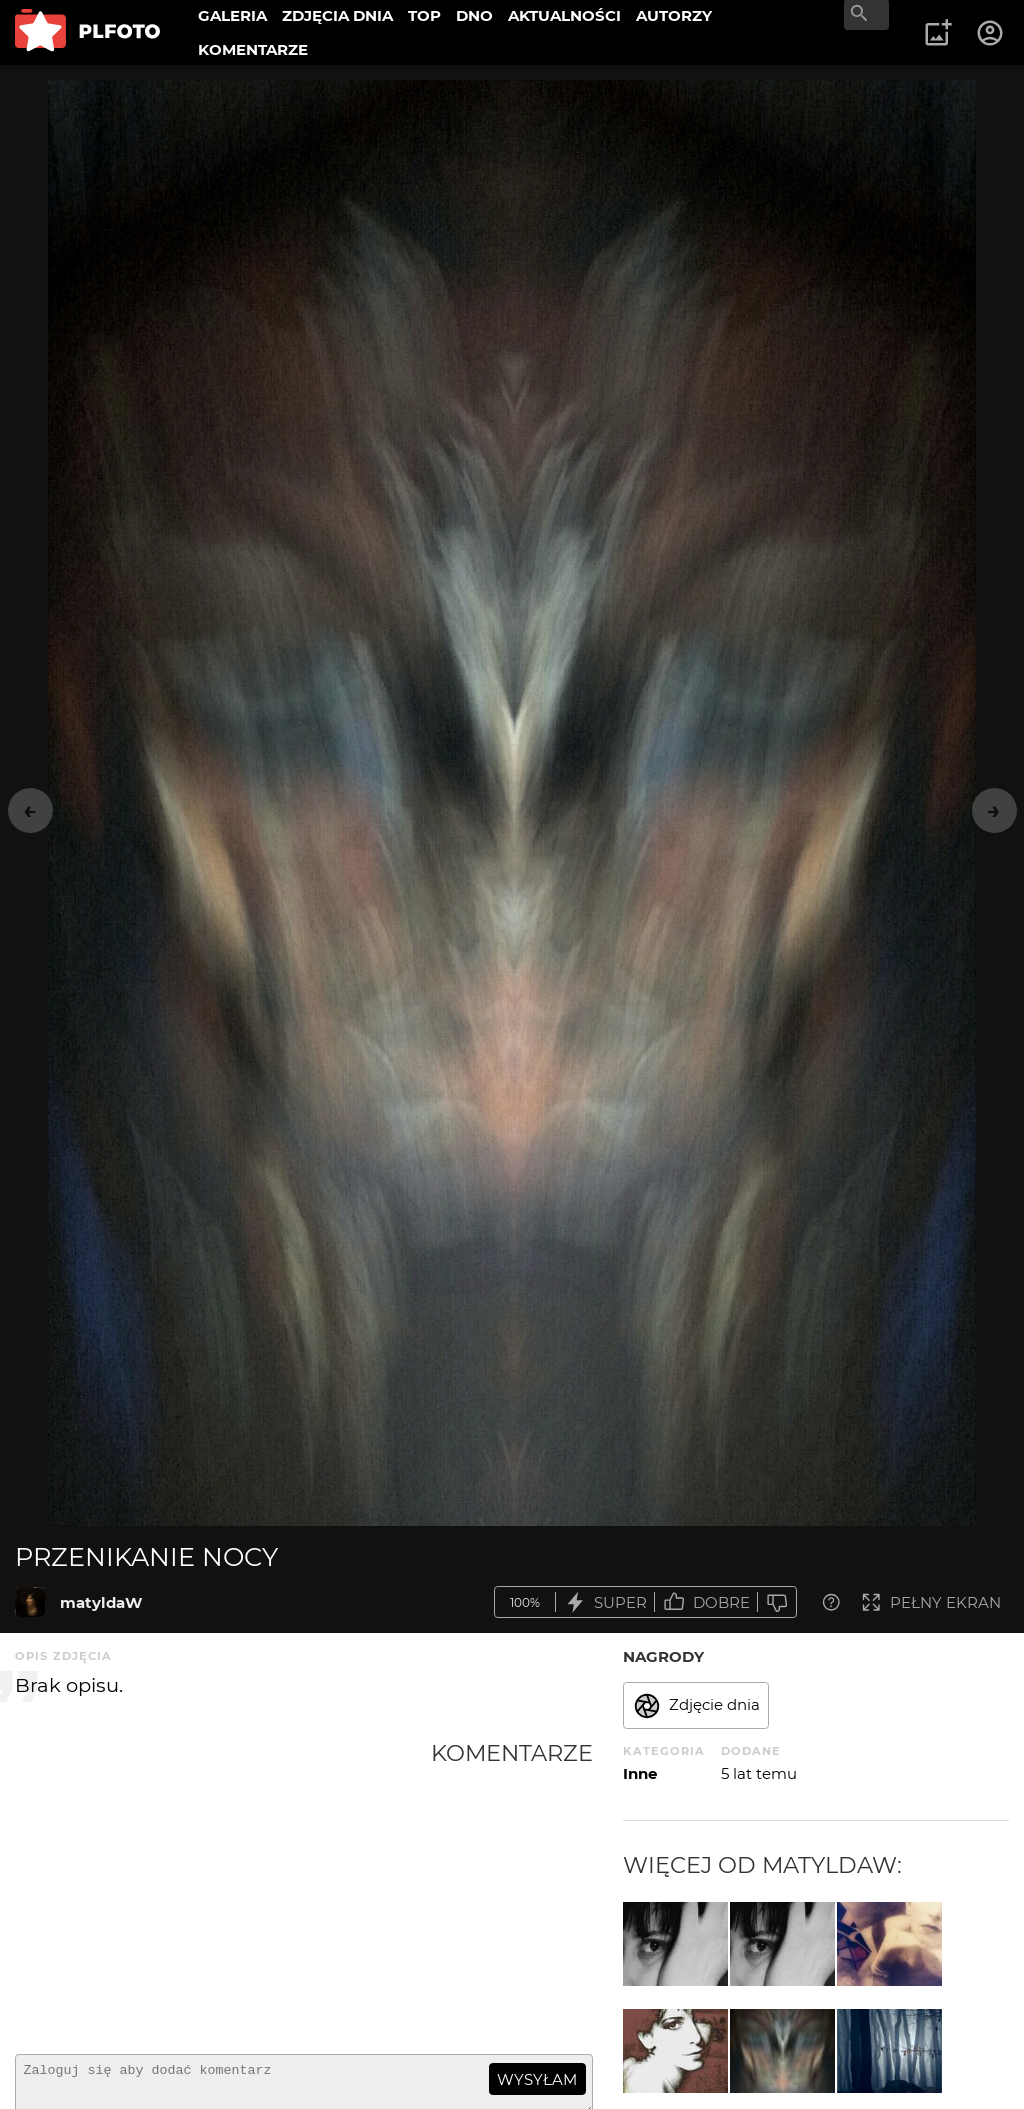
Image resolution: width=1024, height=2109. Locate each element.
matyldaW (101, 1602)
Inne (640, 1773)
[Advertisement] (223, 1889)
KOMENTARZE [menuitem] (253, 49)
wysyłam (537, 2079)
